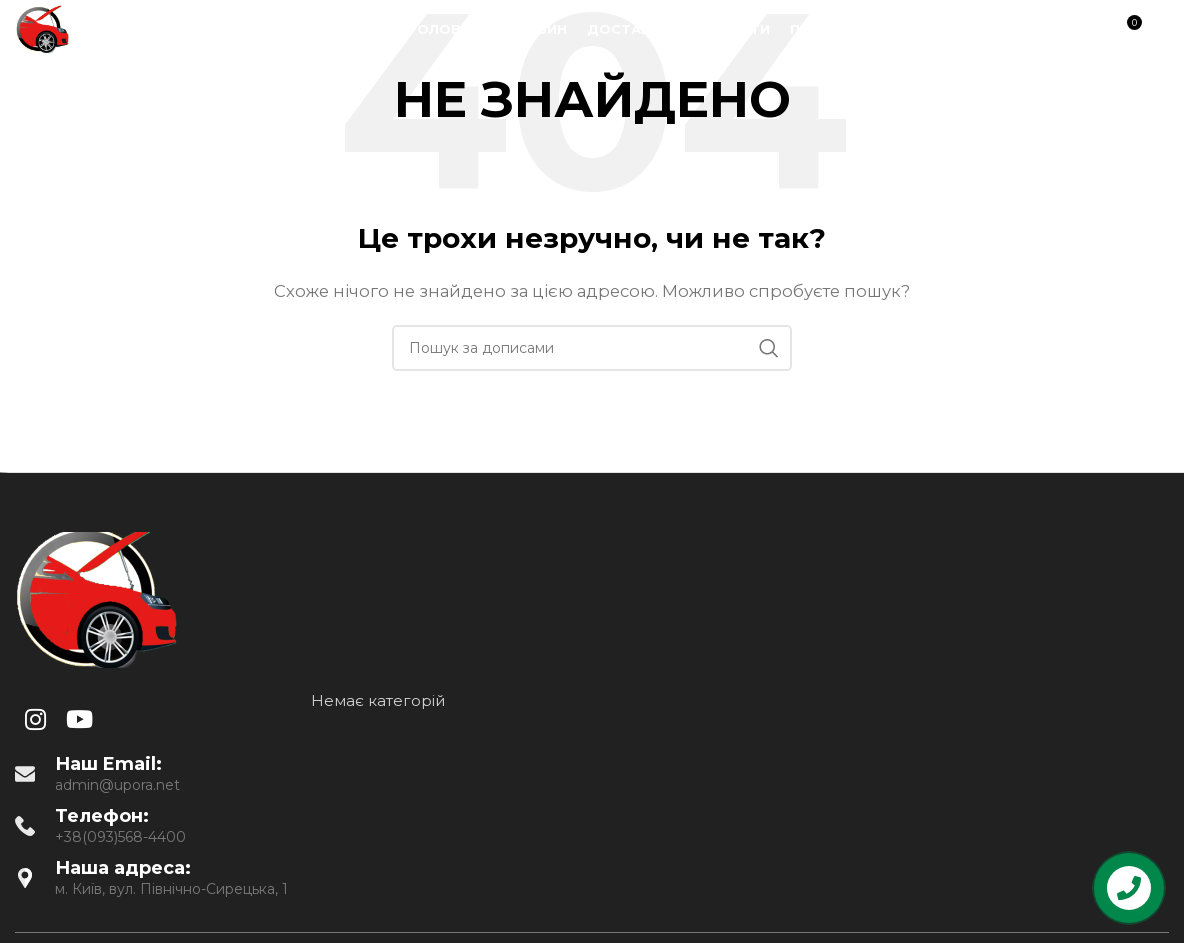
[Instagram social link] (1013, 30)
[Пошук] (1083, 30)
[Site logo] (42, 28)
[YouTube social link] (1039, 30)
